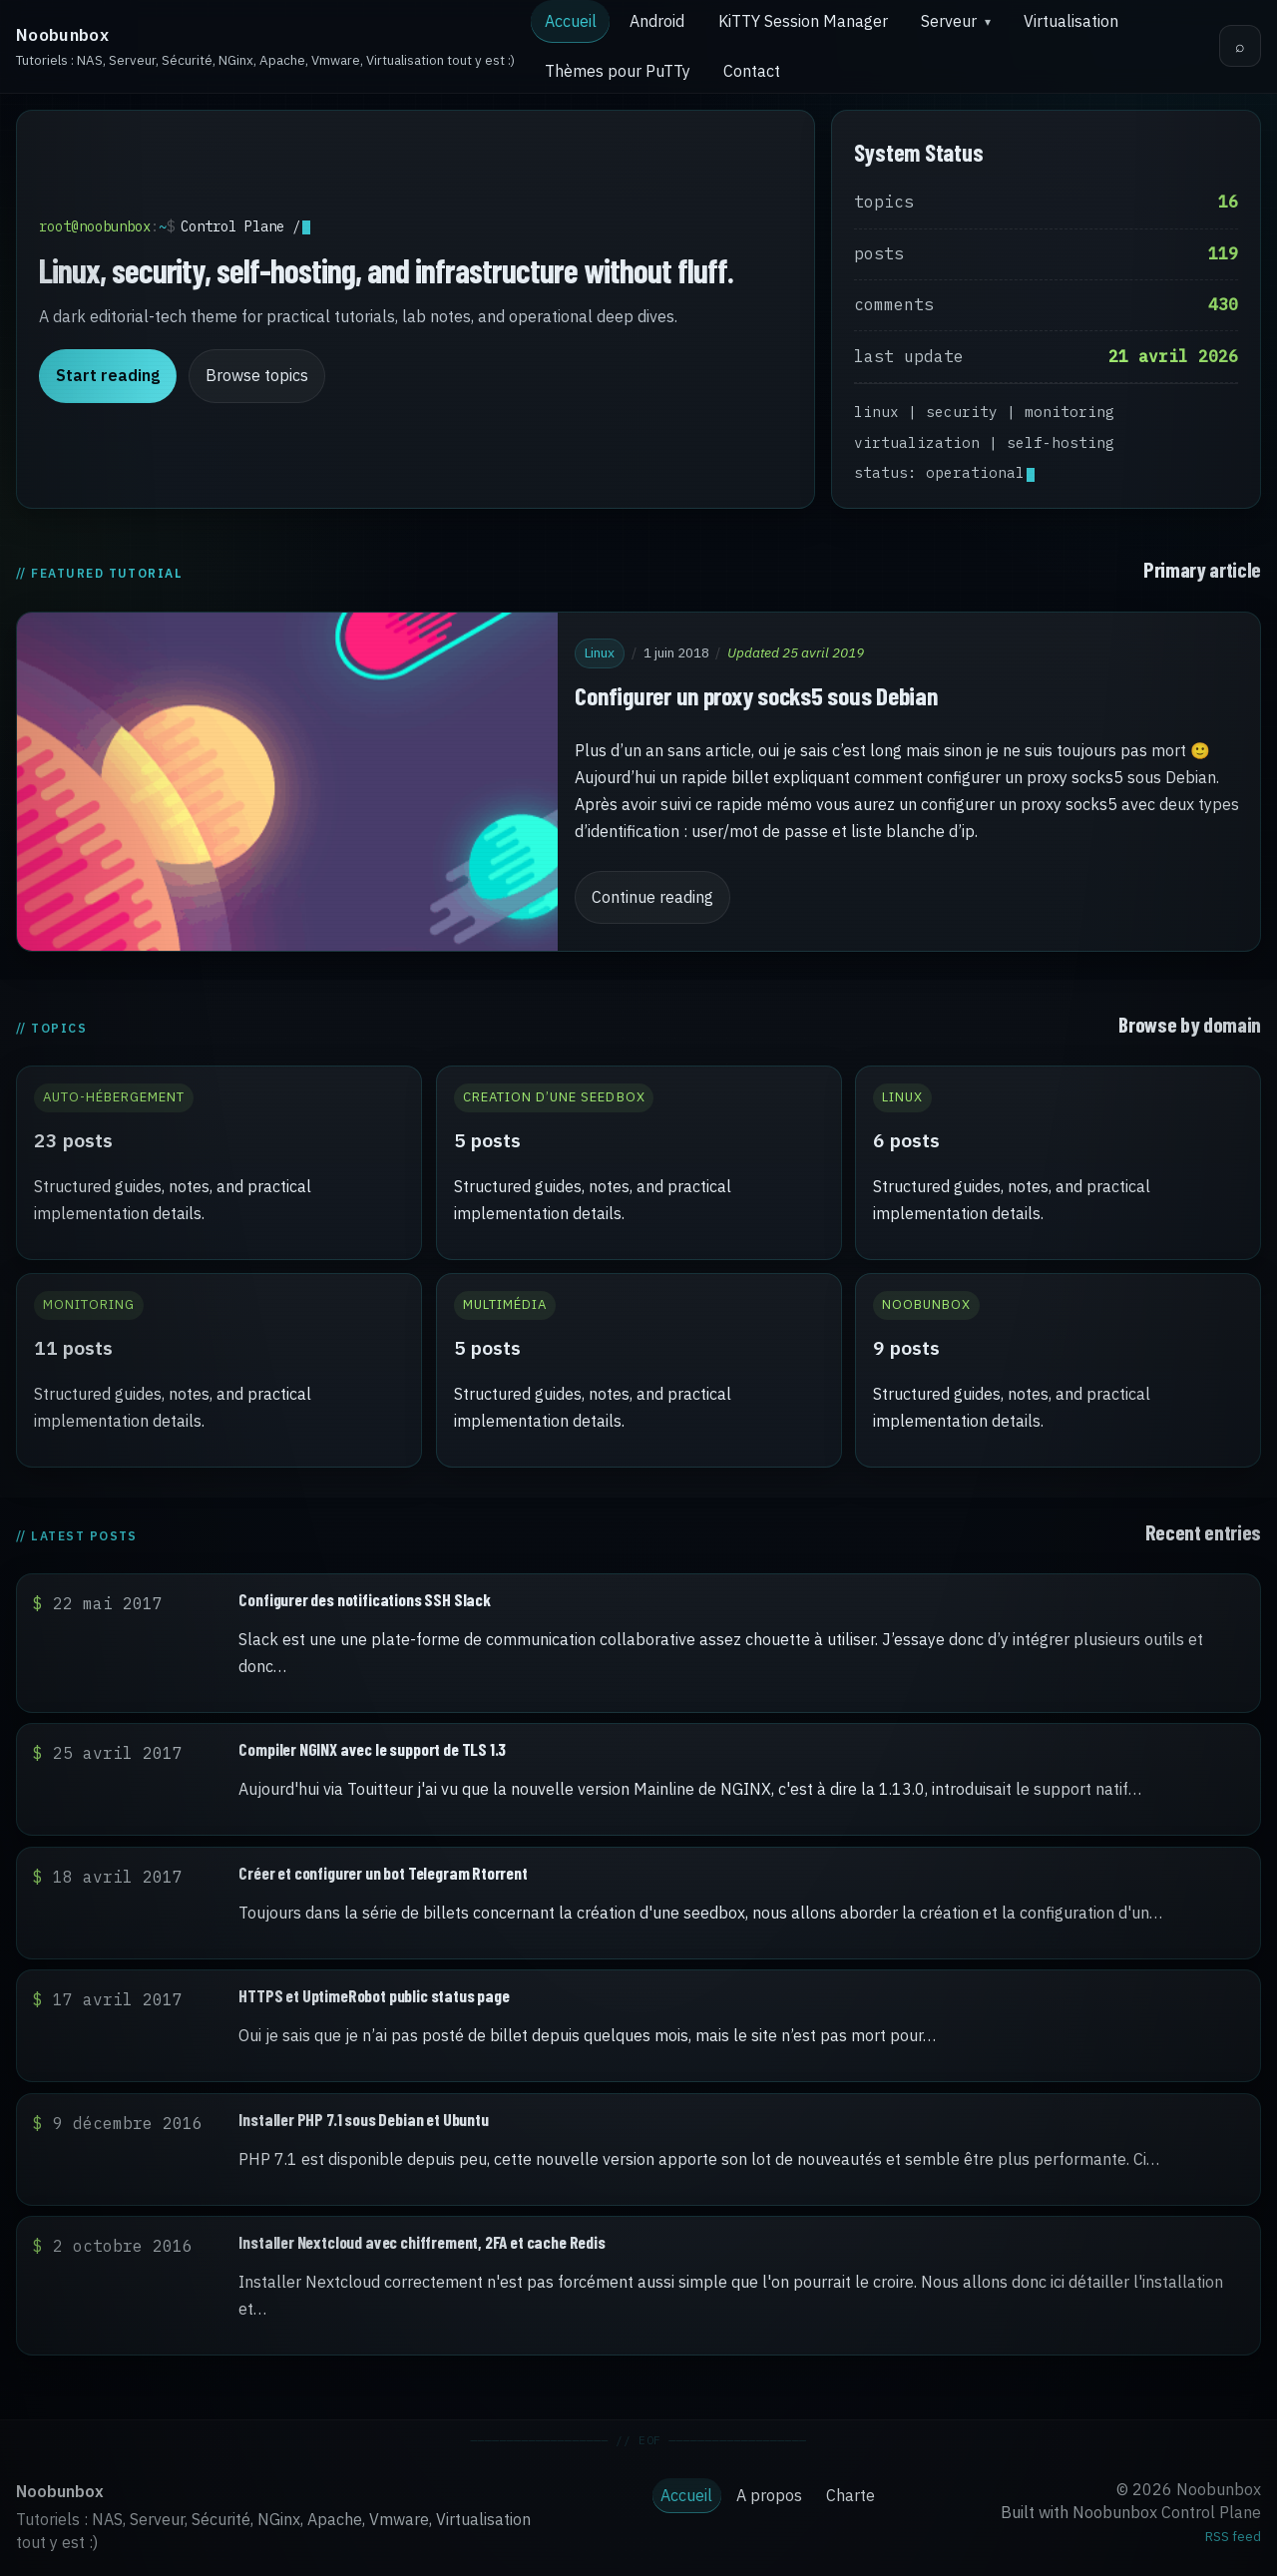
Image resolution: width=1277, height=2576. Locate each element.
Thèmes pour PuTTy (617, 71)
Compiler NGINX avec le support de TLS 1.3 (372, 1749)
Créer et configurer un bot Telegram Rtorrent (382, 1873)
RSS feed (1233, 2536)
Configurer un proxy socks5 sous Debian (756, 694)
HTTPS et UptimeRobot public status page (373, 1995)
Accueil (571, 21)
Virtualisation (1071, 21)
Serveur (949, 21)
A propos (769, 2495)
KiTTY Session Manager (803, 21)
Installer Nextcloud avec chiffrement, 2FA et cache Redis (421, 2242)
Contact (751, 71)
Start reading (108, 375)
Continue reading (652, 897)
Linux (600, 652)
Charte (850, 2495)
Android (657, 21)
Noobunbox (62, 35)
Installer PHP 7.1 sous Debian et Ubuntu (363, 2119)
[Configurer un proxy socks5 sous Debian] (287, 782)
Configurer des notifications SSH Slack (364, 1599)
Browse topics (257, 375)
